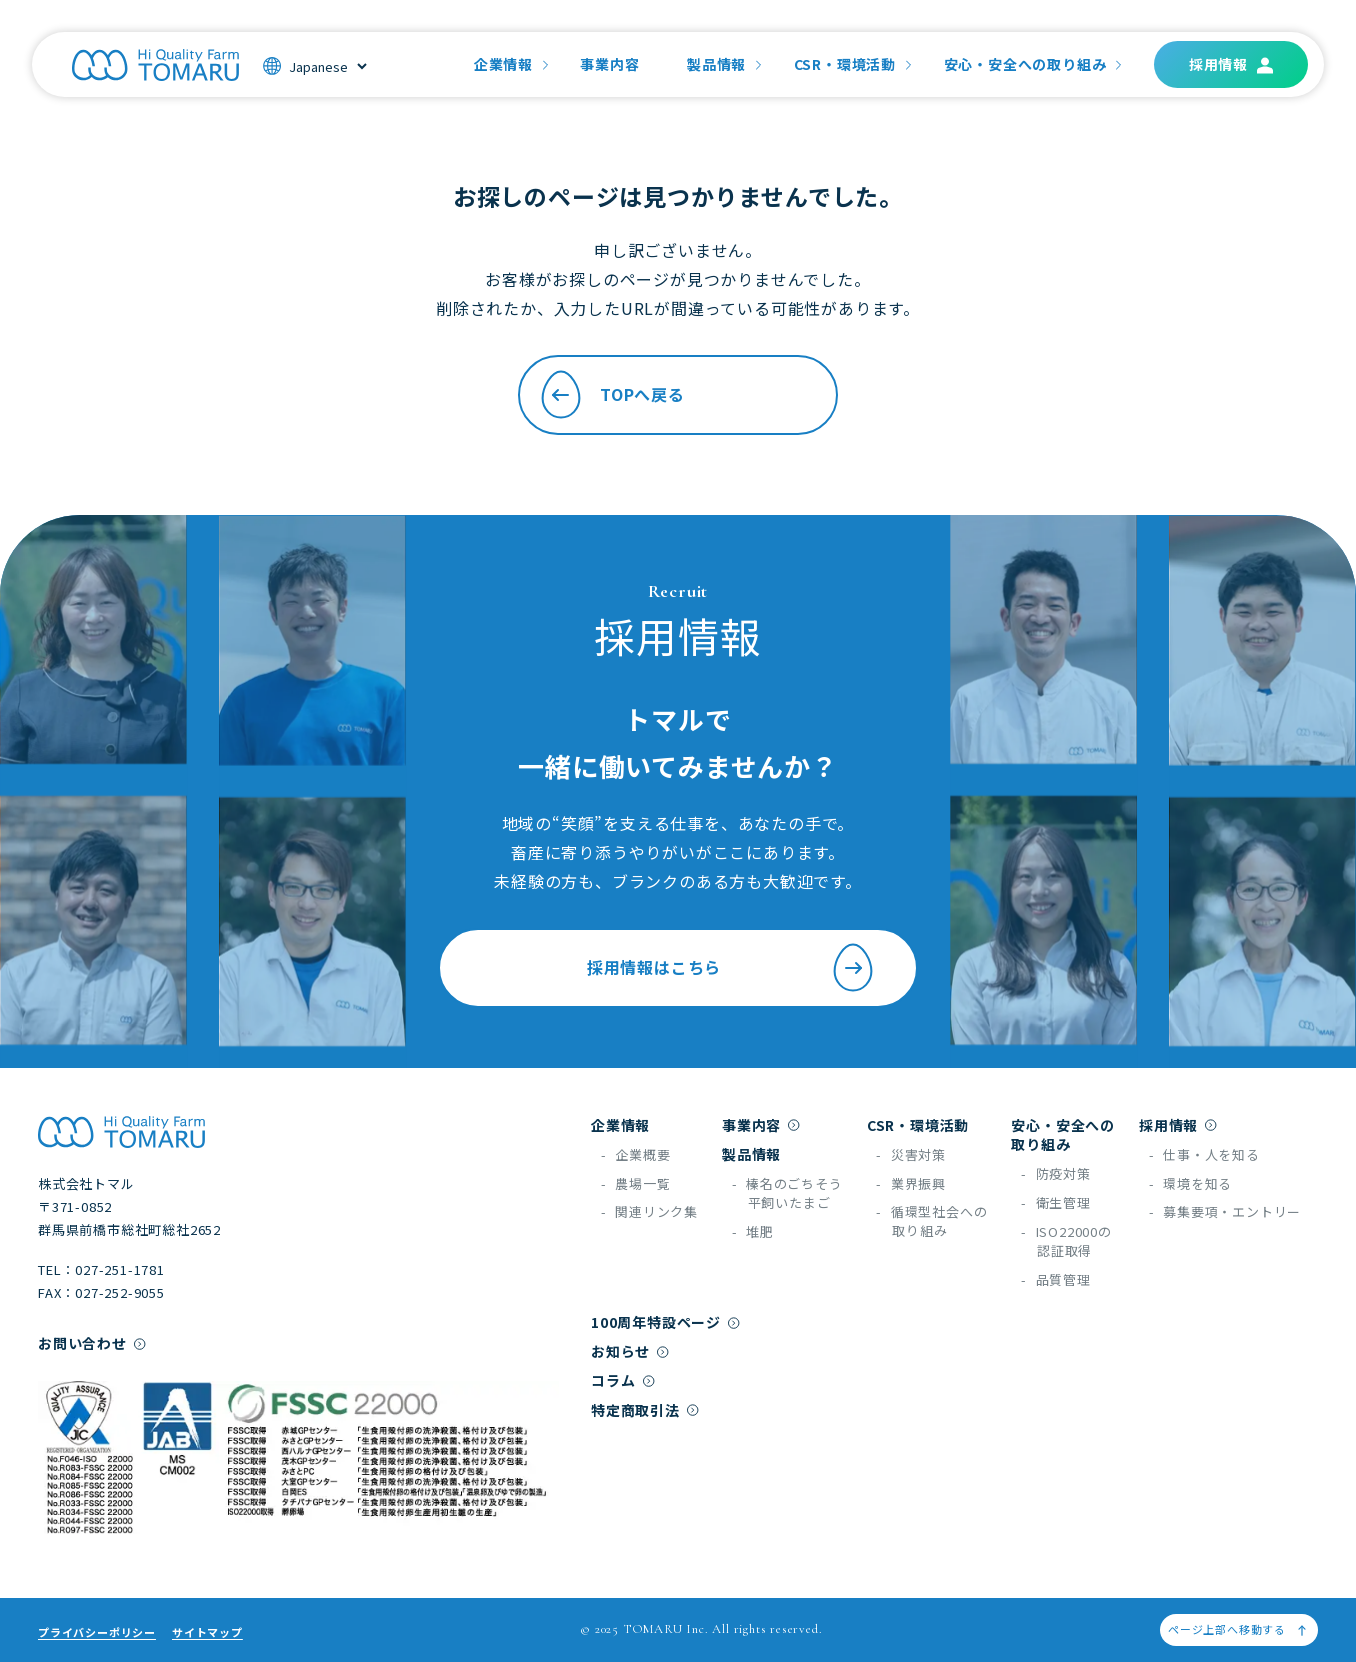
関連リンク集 (656, 1211)
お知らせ (620, 1351)
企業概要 (642, 1154)
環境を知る (1197, 1183)
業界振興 (918, 1183)
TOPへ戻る (610, 395)
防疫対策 (1063, 1173)
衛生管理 (1063, 1202)
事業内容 (609, 64)
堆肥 (760, 1231)
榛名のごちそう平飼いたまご (794, 1193)
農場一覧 (642, 1183)
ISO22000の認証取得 (1074, 1241)
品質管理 (1063, 1279)
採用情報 (1218, 64)
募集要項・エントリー (1232, 1211)
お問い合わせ (82, 1343)
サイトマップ (207, 1632)
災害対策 (918, 1154)
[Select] (327, 66)
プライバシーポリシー (97, 1632)
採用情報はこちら (732, 968)
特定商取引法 (635, 1410)
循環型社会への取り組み (939, 1221)
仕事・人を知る (1211, 1154)
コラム (613, 1380)
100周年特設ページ (656, 1322)
